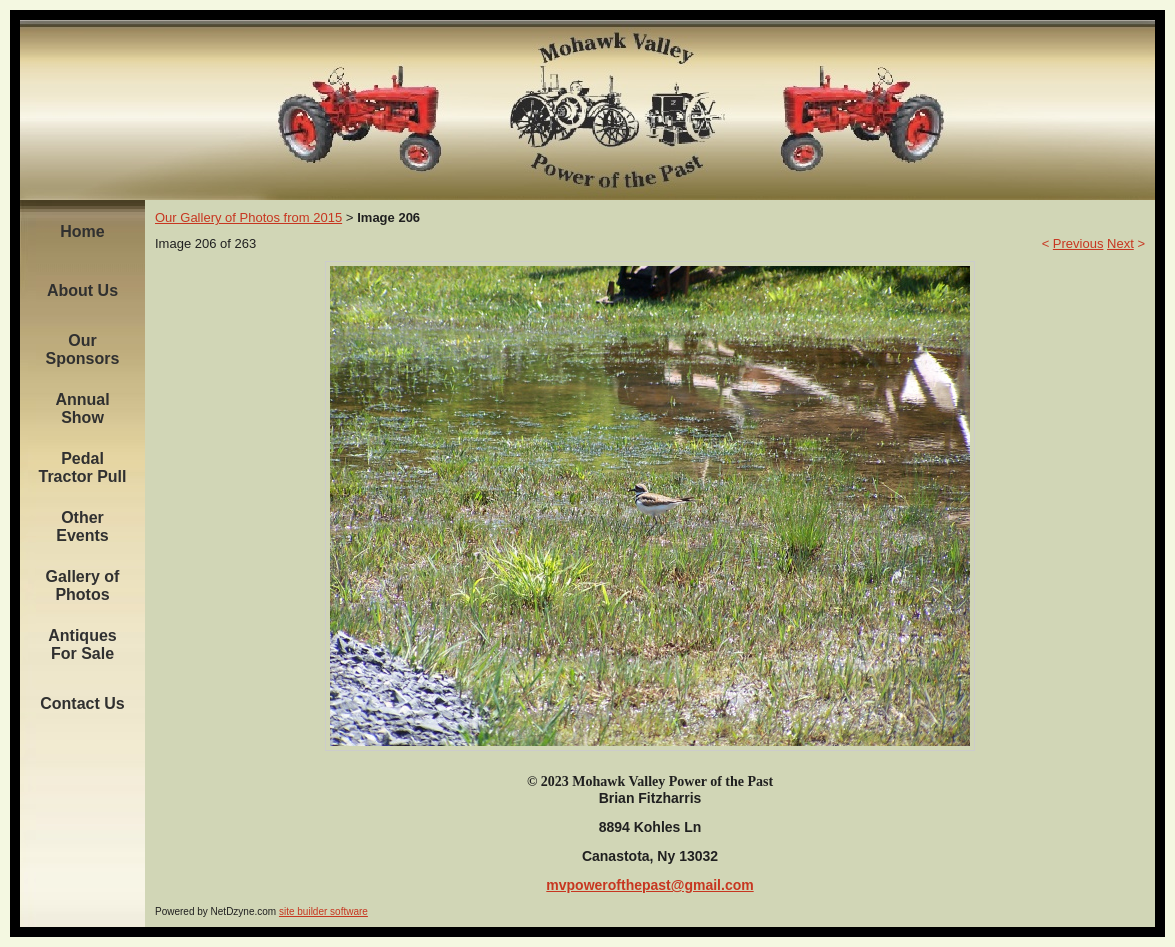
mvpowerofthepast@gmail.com (649, 885)
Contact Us (82, 703)
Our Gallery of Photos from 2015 (248, 217)
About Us (82, 290)
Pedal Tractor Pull (82, 467)
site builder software (323, 911)
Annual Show (82, 408)
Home (82, 231)
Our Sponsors (83, 349)
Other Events (82, 526)
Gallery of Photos (83, 585)
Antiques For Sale (82, 644)
